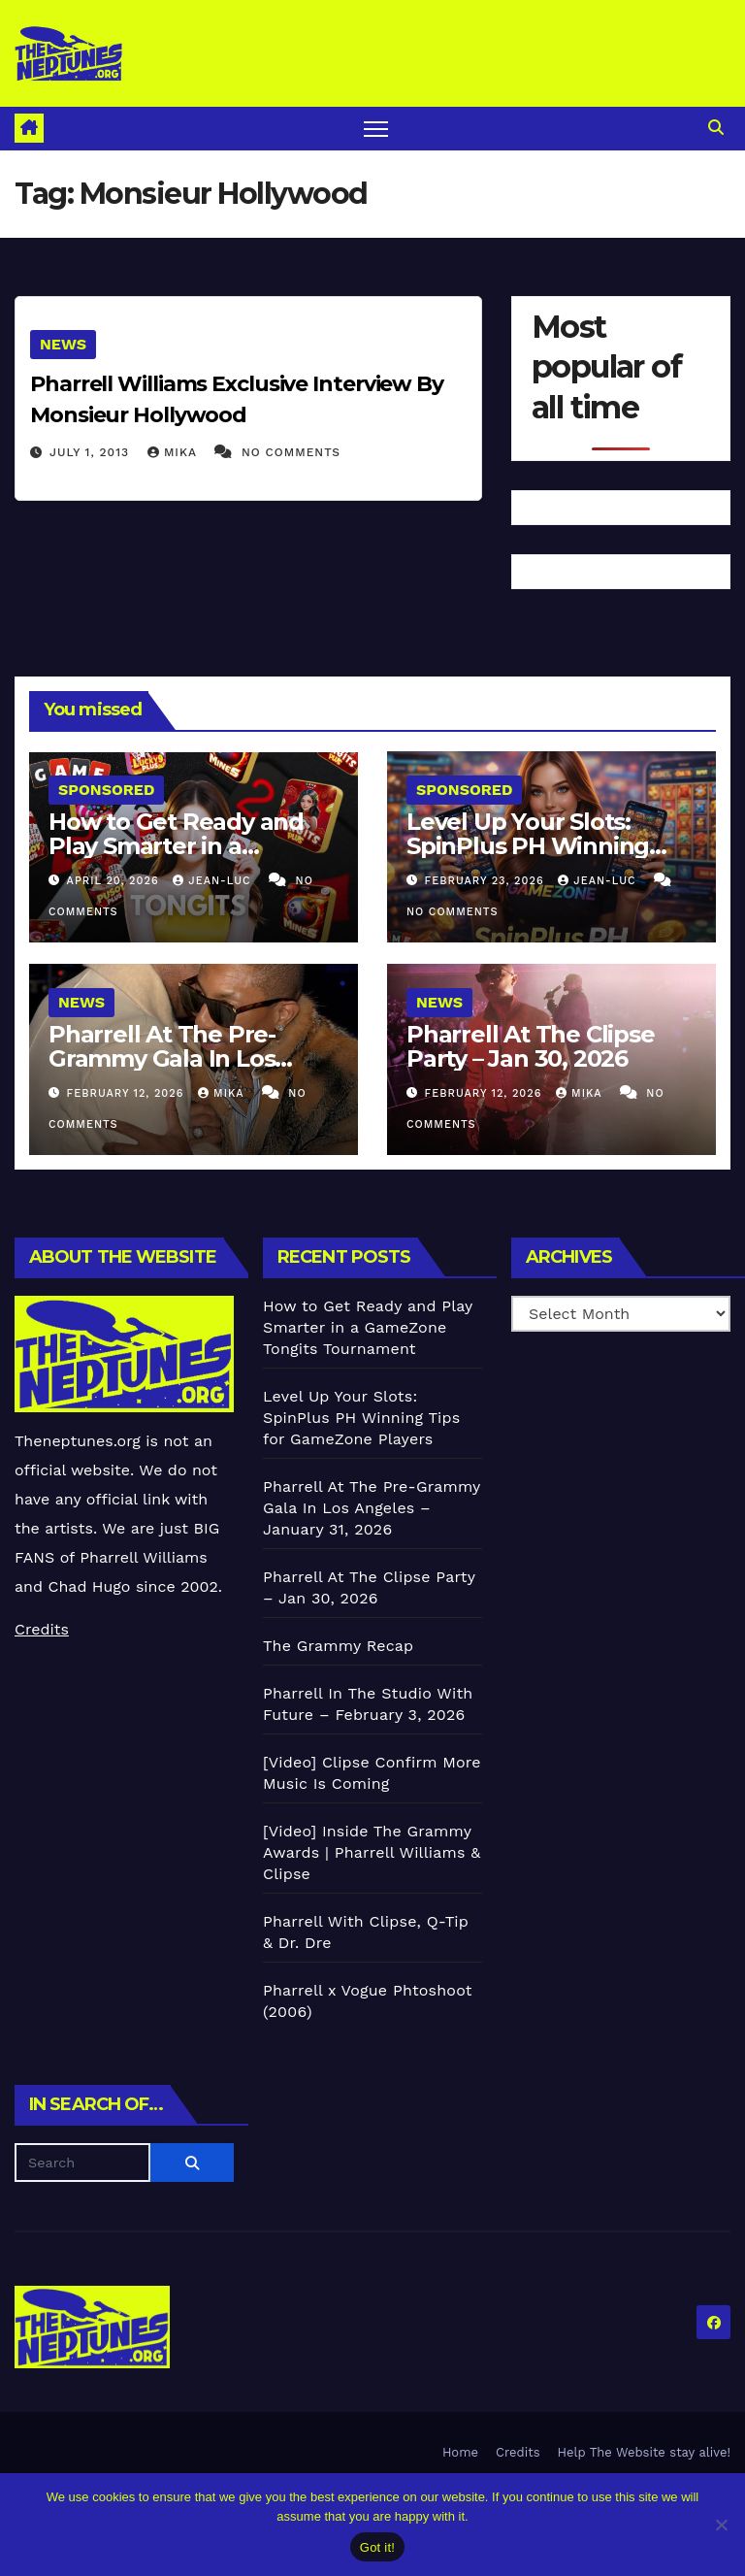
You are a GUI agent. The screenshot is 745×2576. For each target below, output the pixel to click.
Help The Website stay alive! (644, 2452)
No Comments (291, 452)
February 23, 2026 (487, 881)
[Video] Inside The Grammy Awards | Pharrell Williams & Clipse (371, 1852)
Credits (42, 1629)
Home (460, 2452)
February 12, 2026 (127, 1093)
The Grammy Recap (338, 1645)
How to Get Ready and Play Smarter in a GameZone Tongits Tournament (367, 1327)
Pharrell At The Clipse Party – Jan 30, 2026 (530, 1046)
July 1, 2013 (91, 452)
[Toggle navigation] (376, 129)
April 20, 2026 (115, 881)
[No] (720, 2524)
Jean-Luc (214, 881)
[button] (716, 127)
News (63, 344)
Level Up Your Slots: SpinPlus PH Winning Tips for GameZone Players (361, 1417)
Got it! (377, 2547)
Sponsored (106, 789)
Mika (174, 452)
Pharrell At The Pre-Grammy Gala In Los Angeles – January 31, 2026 (371, 1507)
